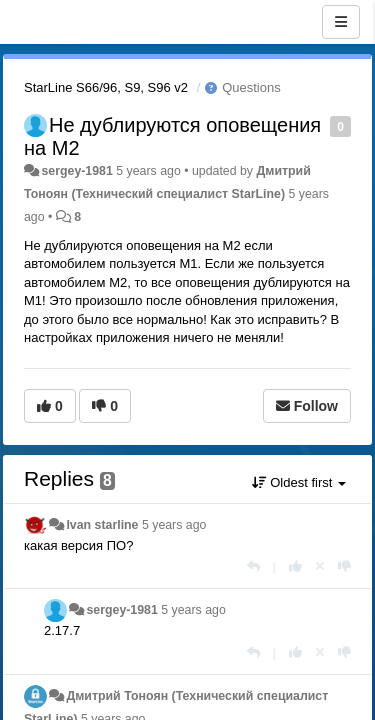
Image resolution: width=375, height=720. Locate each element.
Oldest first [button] (299, 482)
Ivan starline (102, 525)
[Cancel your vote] (320, 566)
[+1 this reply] (295, 566)
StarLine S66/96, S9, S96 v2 (106, 87)
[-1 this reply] (344, 566)
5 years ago (174, 525)
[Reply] (253, 566)
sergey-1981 (76, 171)
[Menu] (341, 22)
